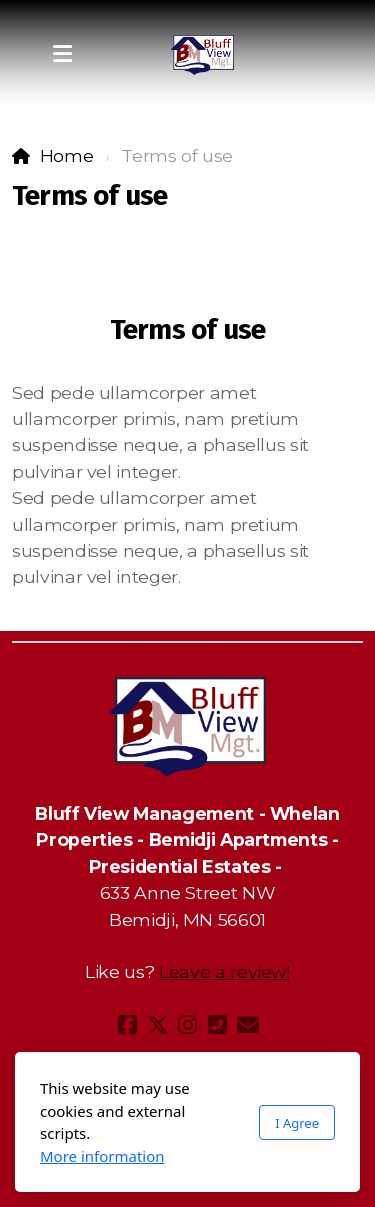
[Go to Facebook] (128, 1025)
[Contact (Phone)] (218, 1025)
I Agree (297, 1123)
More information (102, 1156)
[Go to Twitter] (158, 1025)
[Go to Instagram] (188, 1025)
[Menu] (62, 55)
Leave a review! (224, 971)
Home (67, 155)
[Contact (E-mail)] (248, 1025)
